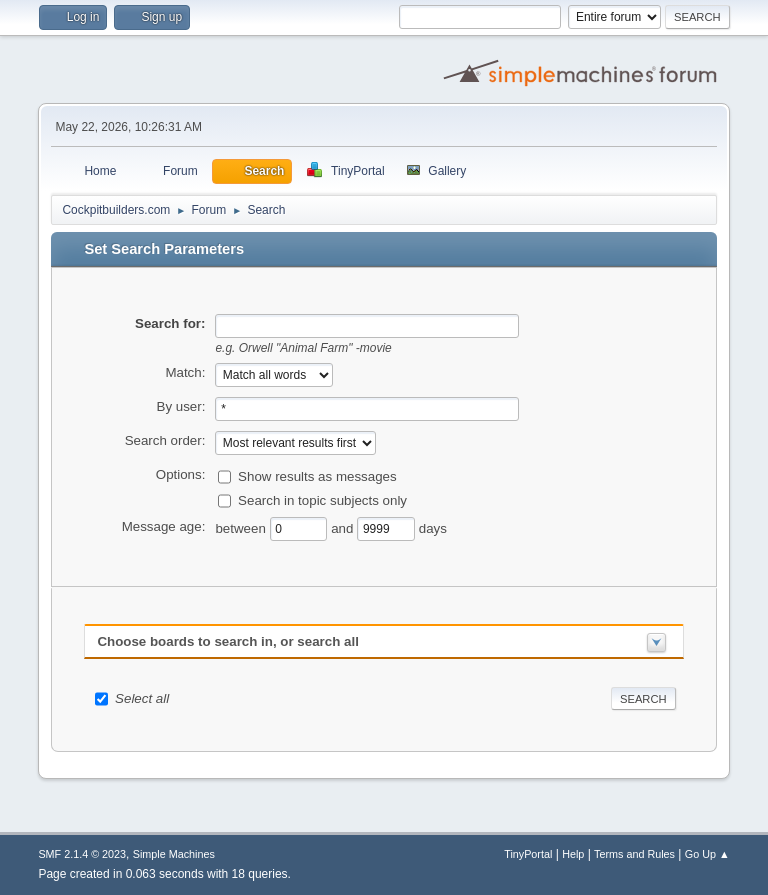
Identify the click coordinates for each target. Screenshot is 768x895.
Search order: (165, 440)
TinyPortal (528, 854)
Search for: (170, 323)
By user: (181, 406)
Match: (185, 372)
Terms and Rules (634, 854)
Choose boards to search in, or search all (227, 641)
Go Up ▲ (707, 854)
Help (573, 854)
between (242, 527)
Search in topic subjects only (322, 499)
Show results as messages (317, 475)
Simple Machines (174, 854)
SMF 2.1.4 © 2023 (82, 854)
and (344, 527)
